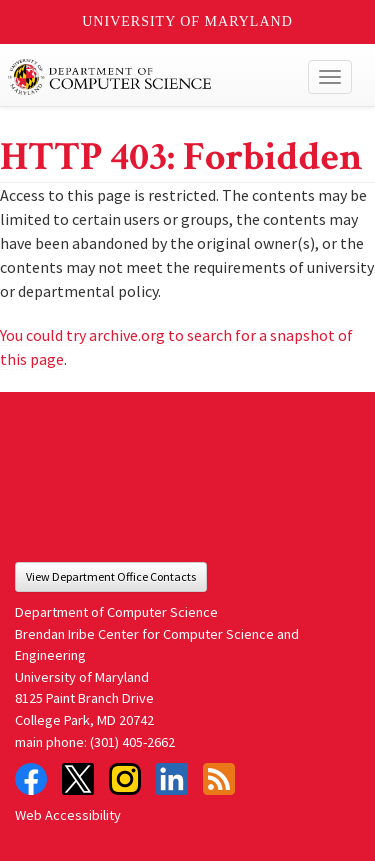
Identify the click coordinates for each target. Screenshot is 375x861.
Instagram (125, 779)
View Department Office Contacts (111, 576)
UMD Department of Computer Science (151, 77)
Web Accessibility (68, 815)
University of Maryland (187, 21)
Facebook (31, 779)
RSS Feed (219, 779)
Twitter (78, 779)
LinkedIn (172, 779)
